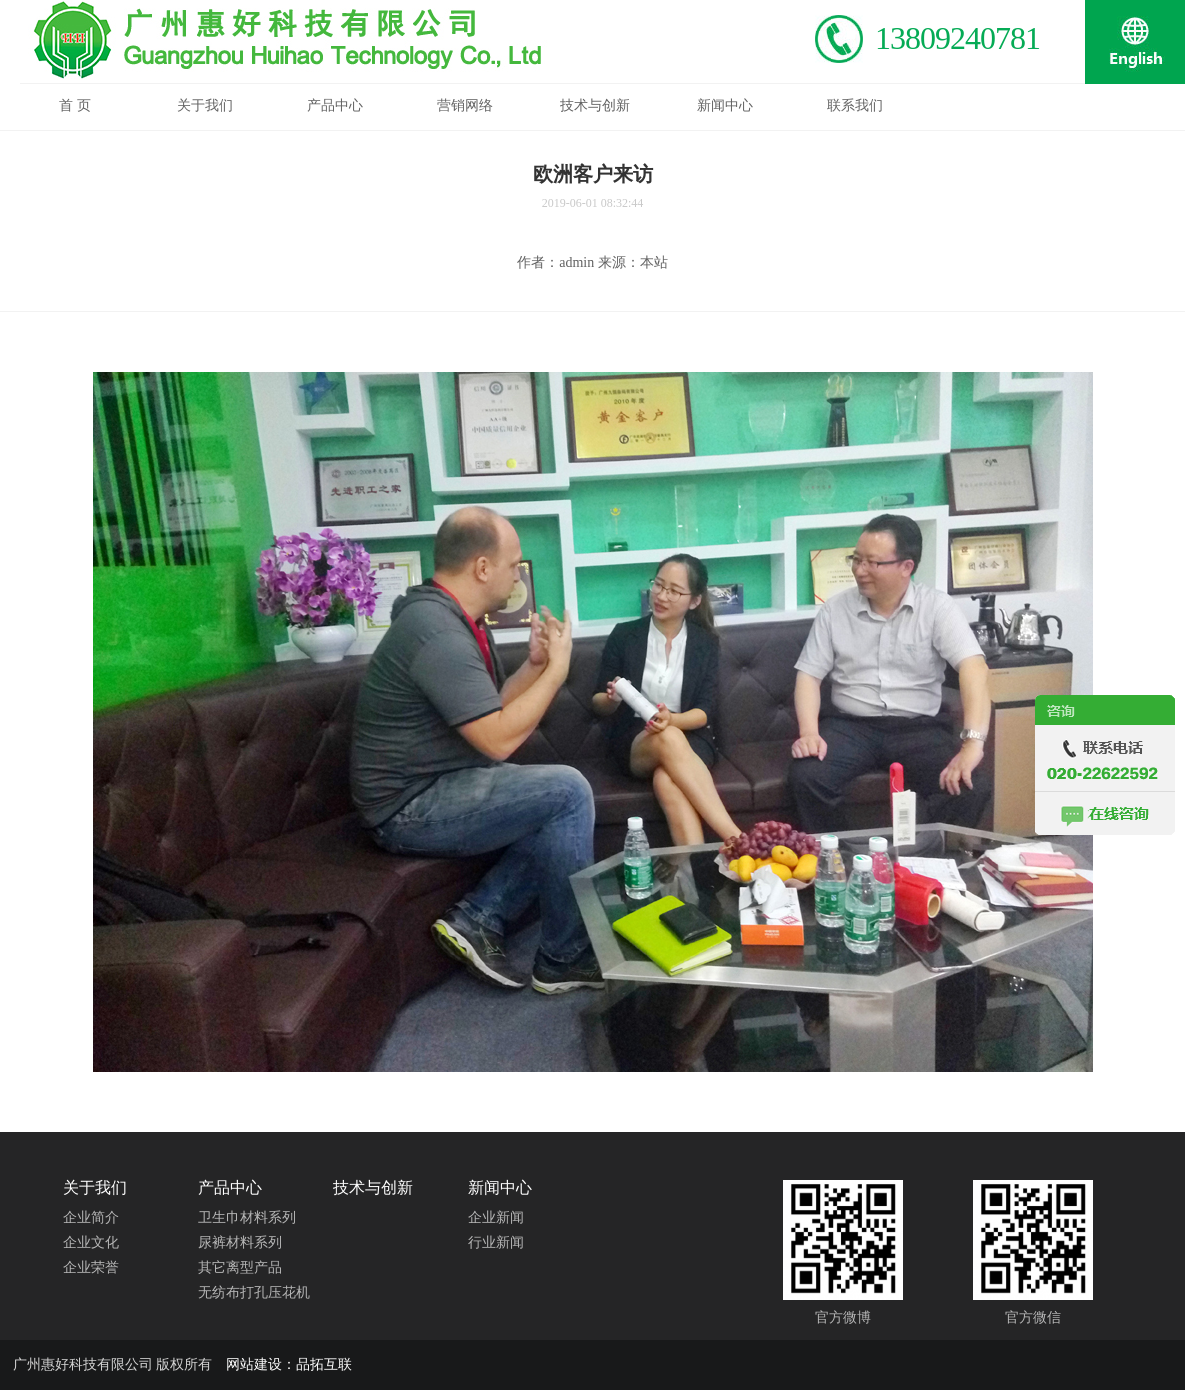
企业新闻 (496, 1217)
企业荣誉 (91, 1267)
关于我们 (95, 1187)
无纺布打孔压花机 (254, 1292)
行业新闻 (496, 1242)
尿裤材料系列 (240, 1242)
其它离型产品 (240, 1267)
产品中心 (230, 1187)
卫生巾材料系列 (247, 1217)
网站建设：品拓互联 (289, 1364)
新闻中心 (500, 1187)
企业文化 (91, 1242)
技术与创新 (373, 1187)
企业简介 (91, 1217)
